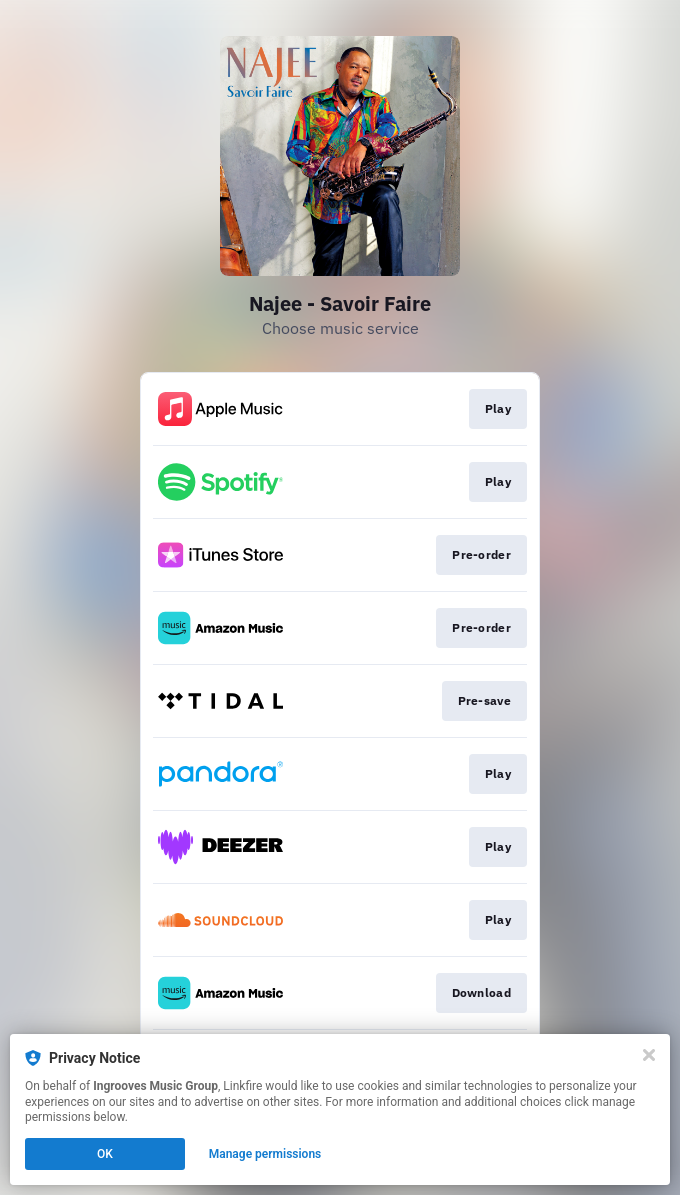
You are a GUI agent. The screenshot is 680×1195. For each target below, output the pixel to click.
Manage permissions (265, 1154)
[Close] (649, 1055)
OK (105, 1154)
